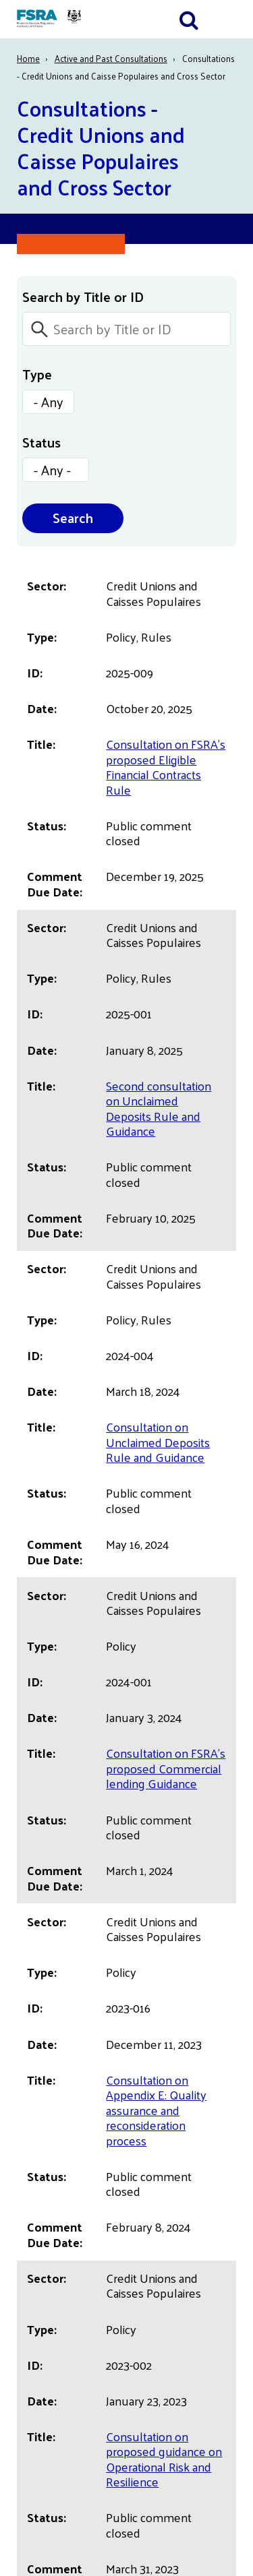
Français (37, 2102)
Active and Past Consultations (111, 58)
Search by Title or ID (83, 296)
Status (41, 442)
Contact (37, 2247)
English (36, 2126)
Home (28, 58)
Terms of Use (52, 2199)
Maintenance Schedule (75, 2272)
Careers (37, 2223)
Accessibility (48, 2150)
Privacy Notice (53, 2175)
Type (37, 374)
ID (212, 597)
